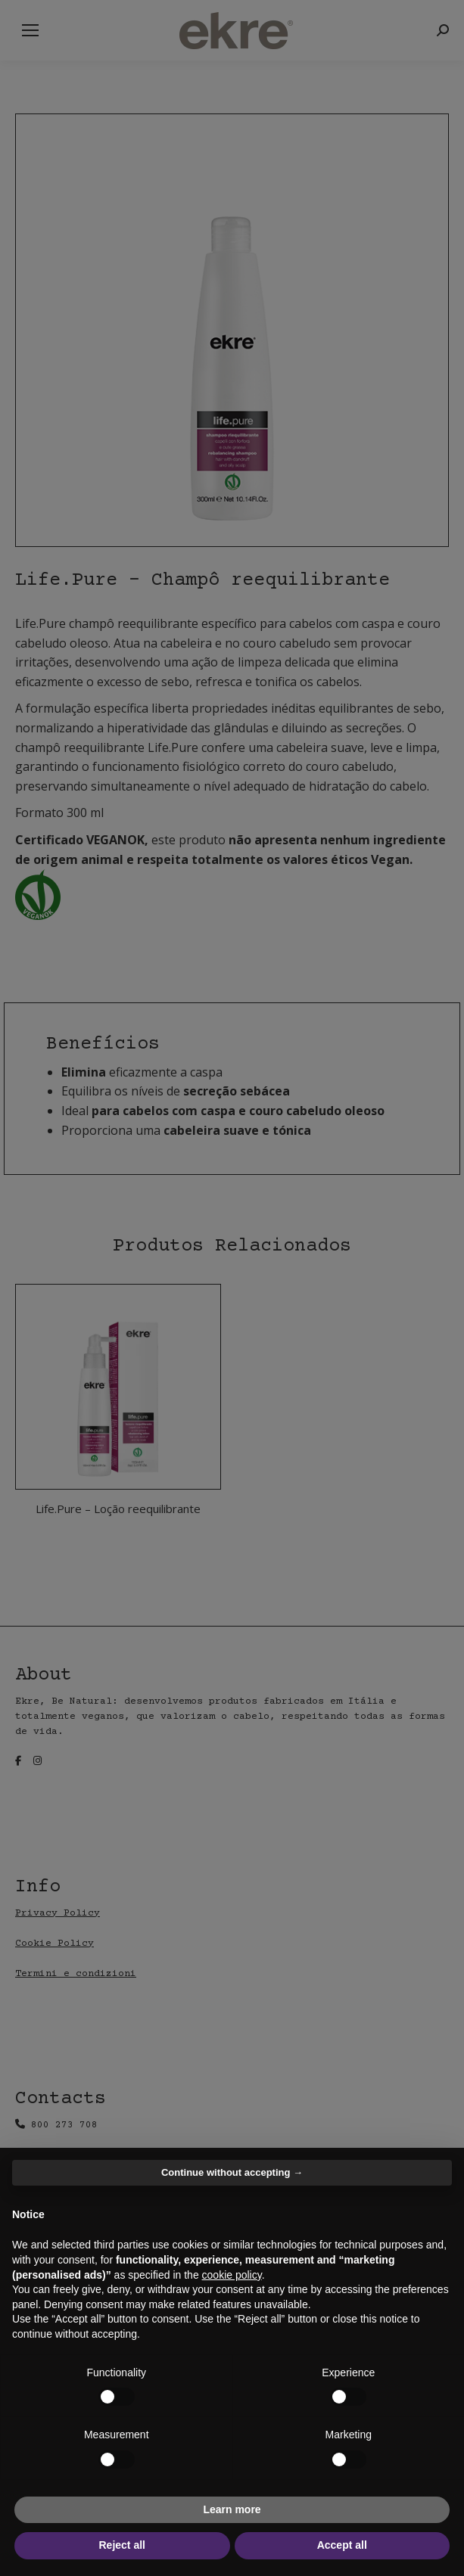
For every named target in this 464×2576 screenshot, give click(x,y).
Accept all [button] (342, 2545)
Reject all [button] (122, 2545)
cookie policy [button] (232, 2275)
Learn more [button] (231, 2509)
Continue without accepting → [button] (232, 2172)
